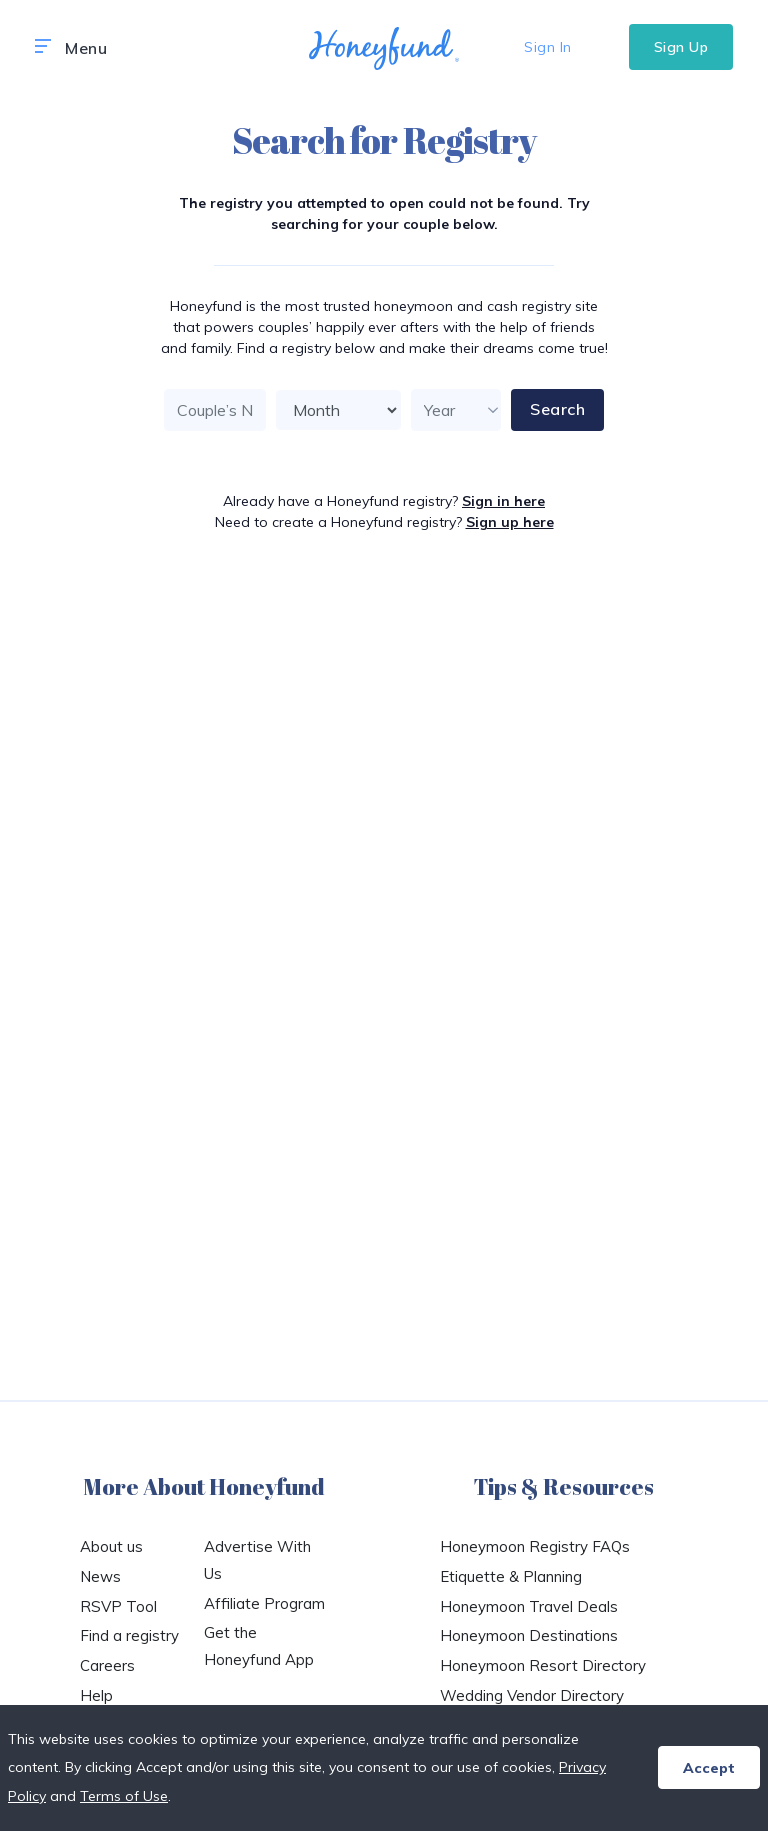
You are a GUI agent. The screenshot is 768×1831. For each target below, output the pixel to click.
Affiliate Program (264, 1603)
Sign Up (681, 47)
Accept (709, 1768)
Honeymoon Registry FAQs (535, 1546)
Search (557, 409)
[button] (43, 47)
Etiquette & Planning (511, 1576)
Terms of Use (124, 1796)
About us (111, 1546)
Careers (107, 1665)
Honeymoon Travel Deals (529, 1606)
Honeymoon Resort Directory (543, 1665)
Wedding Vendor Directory (532, 1695)
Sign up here (510, 522)
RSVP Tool (118, 1606)
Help (96, 1695)
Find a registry (129, 1635)
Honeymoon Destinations (529, 1635)
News (100, 1576)
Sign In (548, 47)
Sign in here (503, 501)
